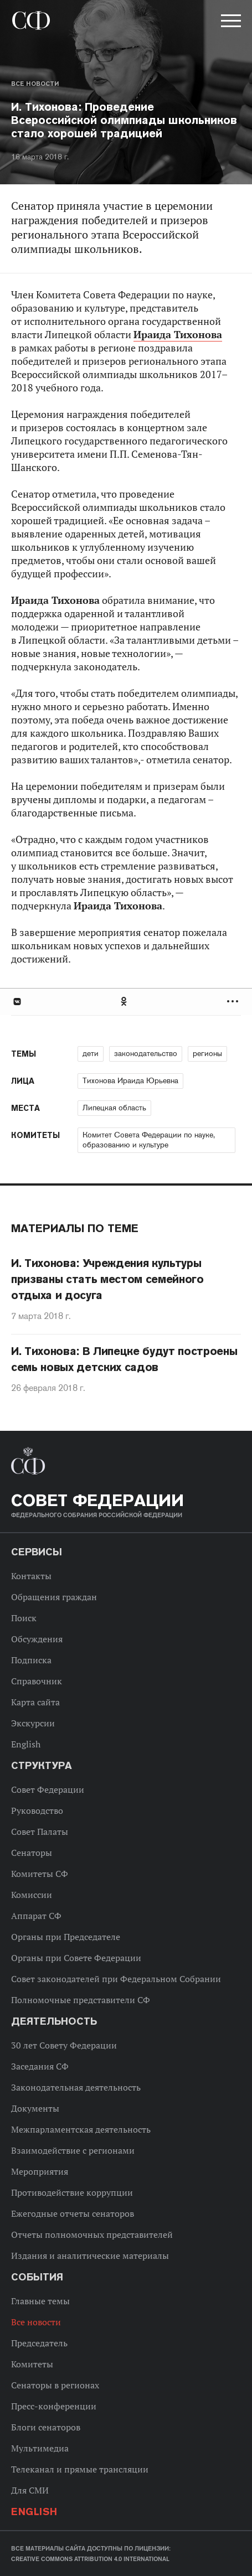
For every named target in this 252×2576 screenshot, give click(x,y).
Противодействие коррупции (72, 2192)
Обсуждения (37, 1638)
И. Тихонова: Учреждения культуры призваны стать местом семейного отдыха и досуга (107, 1279)
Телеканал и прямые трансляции (79, 2469)
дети (91, 1053)
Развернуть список (234, 1001)
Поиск (24, 1617)
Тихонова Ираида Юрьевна (130, 1080)
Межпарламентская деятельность (81, 2129)
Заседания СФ (40, 2066)
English (25, 1744)
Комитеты (32, 2364)
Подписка (31, 1659)
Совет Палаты (39, 1831)
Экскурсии (33, 1723)
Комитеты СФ (39, 1873)
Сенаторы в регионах (55, 2385)
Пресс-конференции (53, 2406)
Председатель (39, 2343)
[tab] (126, 1001)
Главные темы (40, 2300)
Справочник (36, 1681)
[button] (230, 22)
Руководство (37, 1810)
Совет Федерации (47, 1789)
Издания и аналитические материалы (90, 2255)
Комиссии (31, 1894)
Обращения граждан (54, 1596)
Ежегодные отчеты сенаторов (72, 2213)
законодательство (145, 1053)
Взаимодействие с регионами (73, 2150)
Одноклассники (124, 1001)
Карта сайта (35, 1702)
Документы (35, 2108)
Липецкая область (114, 1108)
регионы (207, 1053)
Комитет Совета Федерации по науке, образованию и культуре (149, 1140)
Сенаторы (31, 1852)
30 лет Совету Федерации (64, 2045)
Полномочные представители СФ (80, 1999)
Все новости (35, 83)
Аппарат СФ (36, 1915)
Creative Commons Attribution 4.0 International (90, 2559)
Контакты (31, 1575)
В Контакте (16, 1001)
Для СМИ (30, 2490)
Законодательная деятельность (76, 2087)
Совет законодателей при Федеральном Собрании (116, 1978)
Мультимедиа (40, 2448)
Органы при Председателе (65, 1936)
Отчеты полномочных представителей (92, 2234)
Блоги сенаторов (45, 2427)
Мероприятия (39, 2171)
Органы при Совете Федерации (76, 1957)
